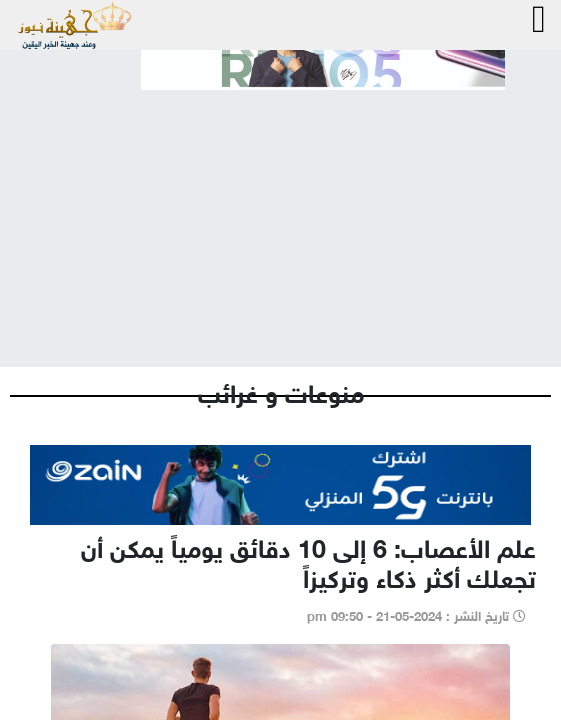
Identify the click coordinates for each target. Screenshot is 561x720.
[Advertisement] (280, 212)
